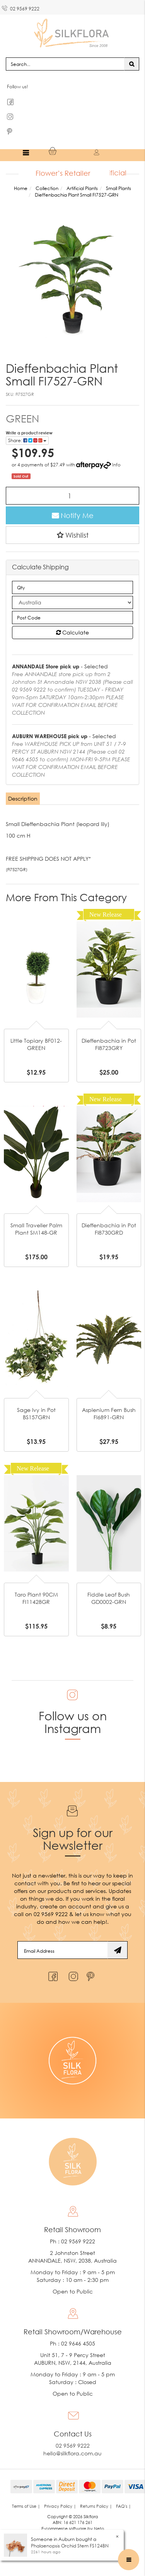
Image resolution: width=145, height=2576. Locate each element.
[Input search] (65, 64)
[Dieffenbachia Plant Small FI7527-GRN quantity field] (72, 496)
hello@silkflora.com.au (72, 2453)
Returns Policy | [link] (96, 2506)
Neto (99, 2528)
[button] (72, 535)
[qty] (72, 587)
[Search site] (131, 64)
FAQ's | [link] (123, 2506)
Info (116, 465)
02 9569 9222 (20, 7)
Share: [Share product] (27, 440)
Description (23, 798)
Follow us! (17, 86)
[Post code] (72, 617)
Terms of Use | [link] (26, 2506)
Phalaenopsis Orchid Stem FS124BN (70, 2546)
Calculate (72, 632)
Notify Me (73, 515)
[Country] (72, 602)
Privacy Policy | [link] (60, 2506)
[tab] (23, 798)
